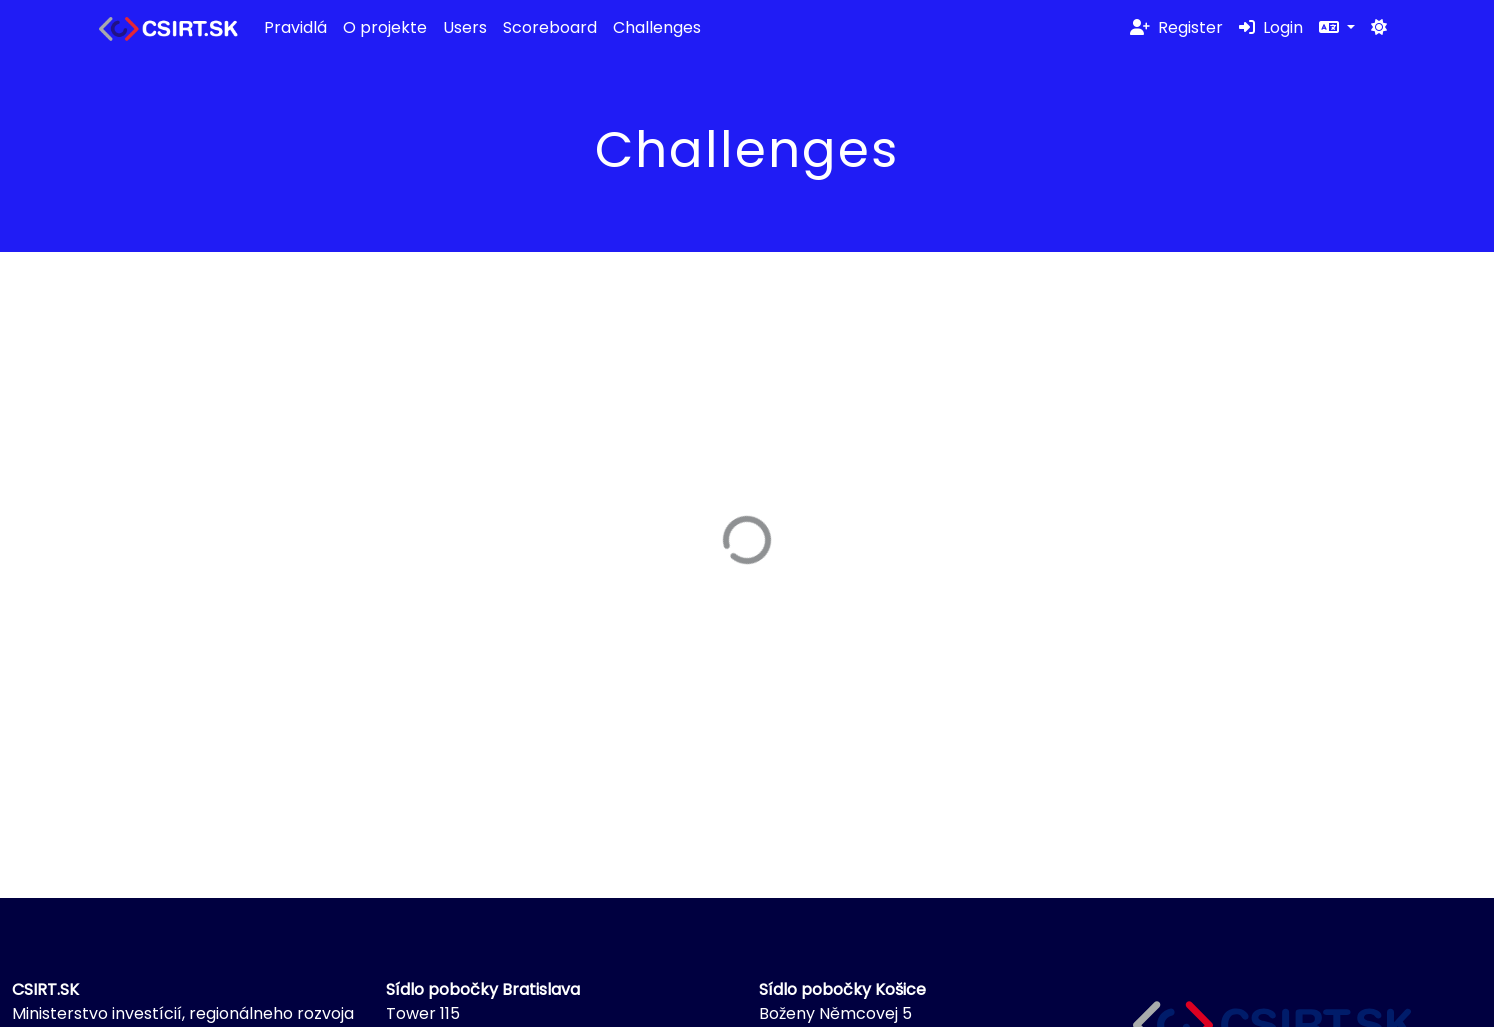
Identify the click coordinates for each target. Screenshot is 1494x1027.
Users (465, 27)
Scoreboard (550, 27)
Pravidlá (295, 27)
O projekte (385, 27)
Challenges (657, 27)
